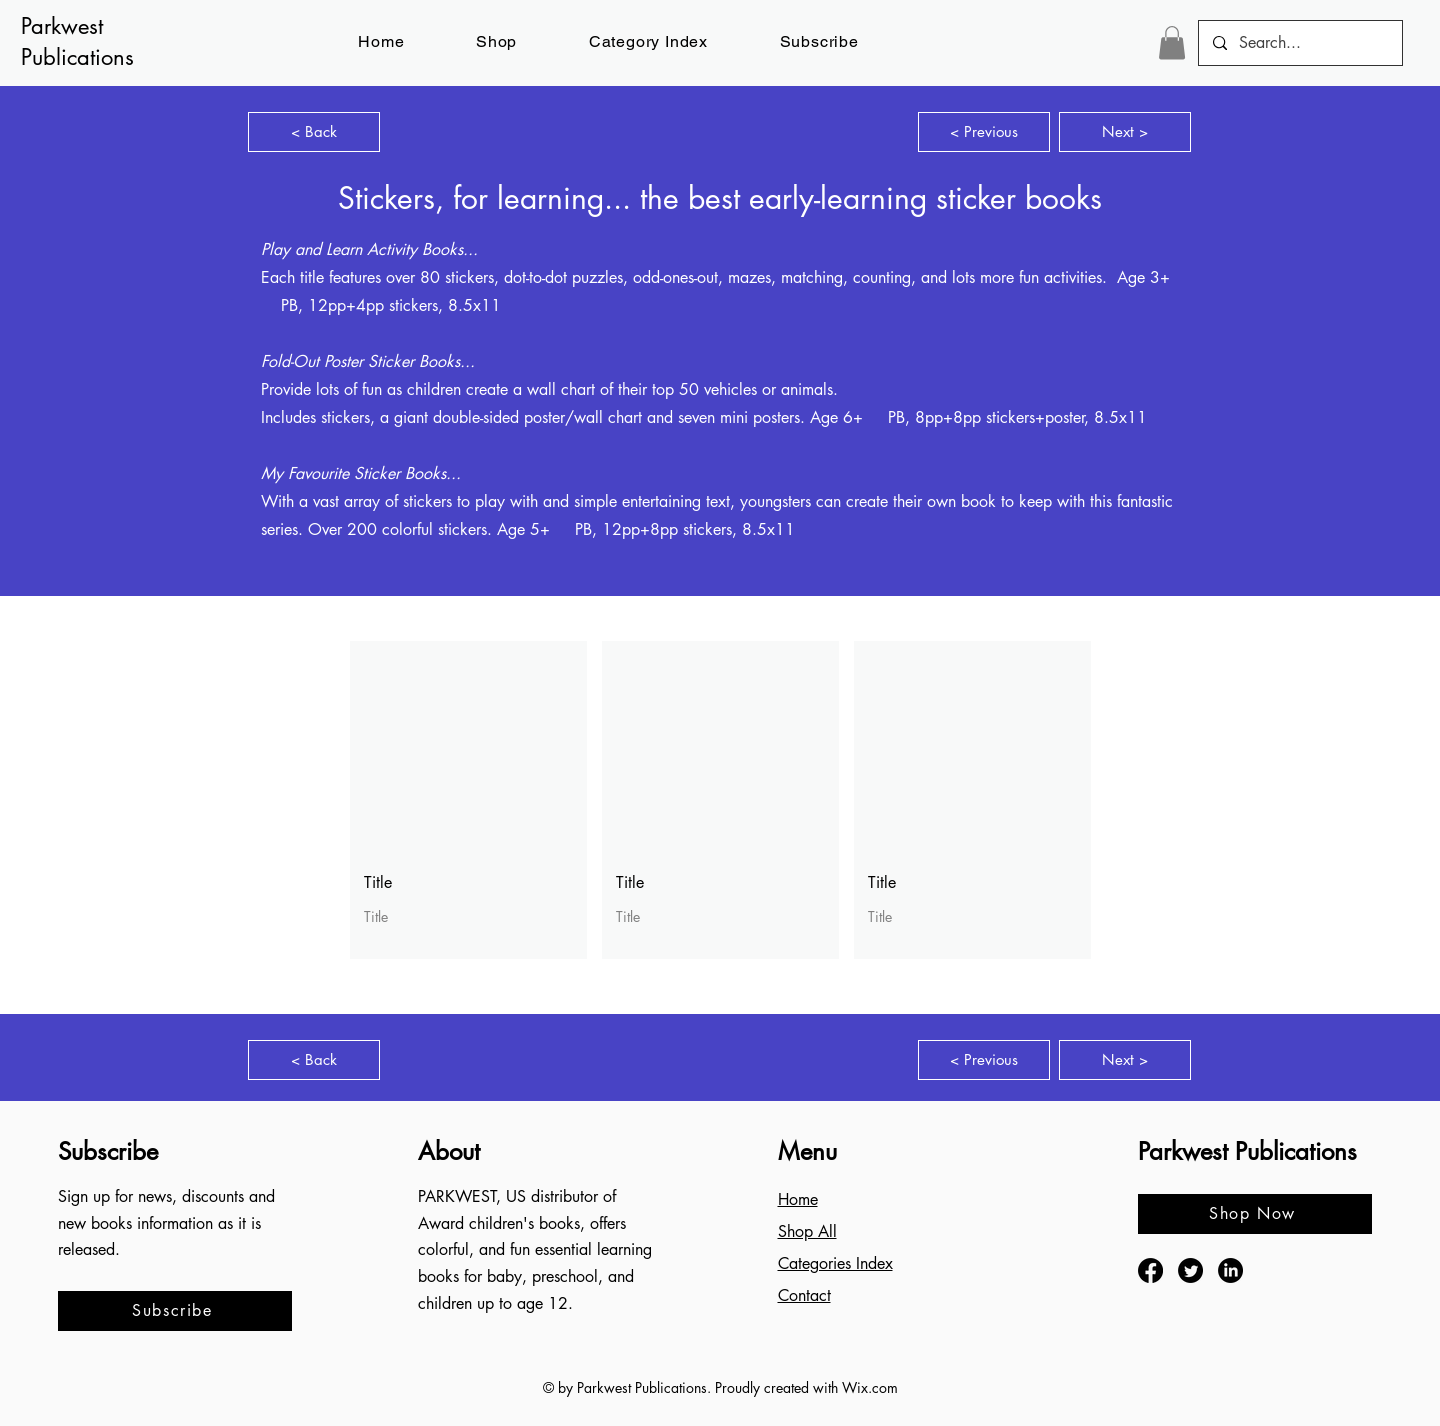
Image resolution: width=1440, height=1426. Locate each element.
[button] (819, 41)
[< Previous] (984, 132)
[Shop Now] (1255, 1214)
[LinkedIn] (1230, 1270)
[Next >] (1125, 132)
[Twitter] (1190, 1270)
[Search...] (1299, 43)
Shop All (807, 1231)
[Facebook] (1150, 1270)
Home (798, 1199)
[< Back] (314, 132)
